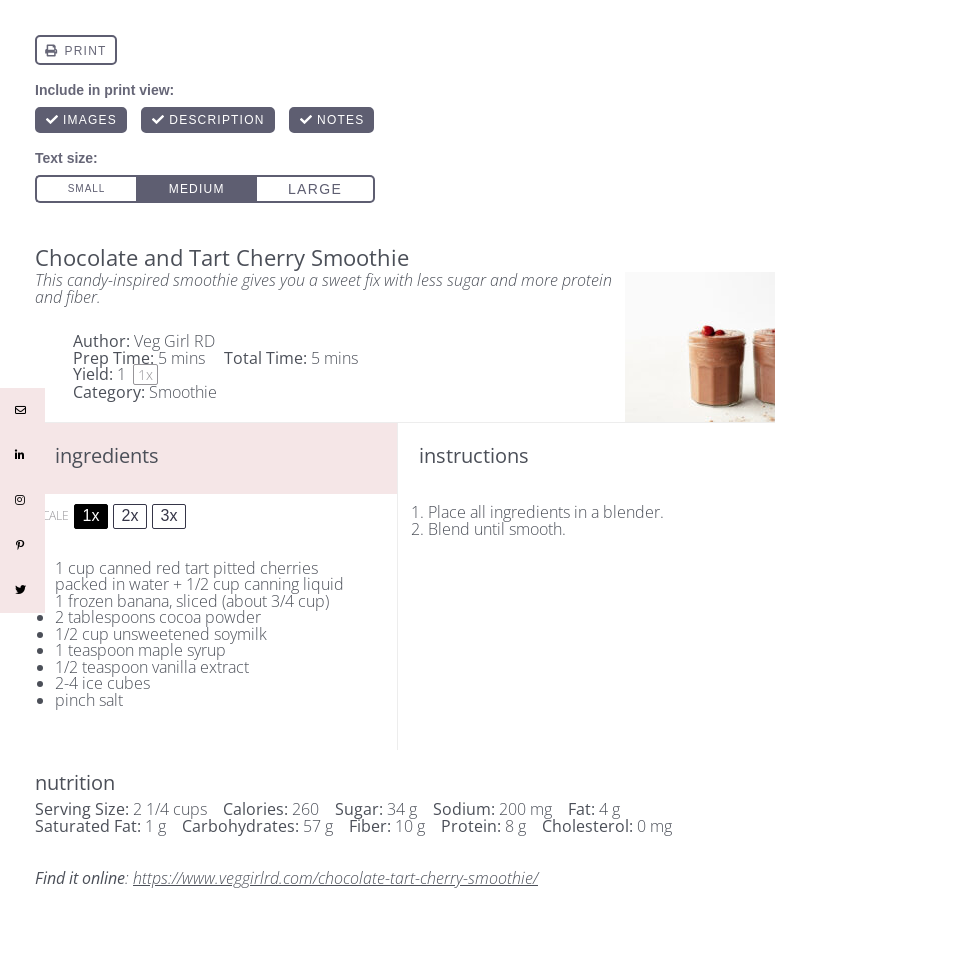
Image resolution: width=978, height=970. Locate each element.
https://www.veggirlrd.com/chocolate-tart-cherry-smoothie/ (335, 878)
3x (169, 515)
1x (91, 515)
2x (130, 515)
